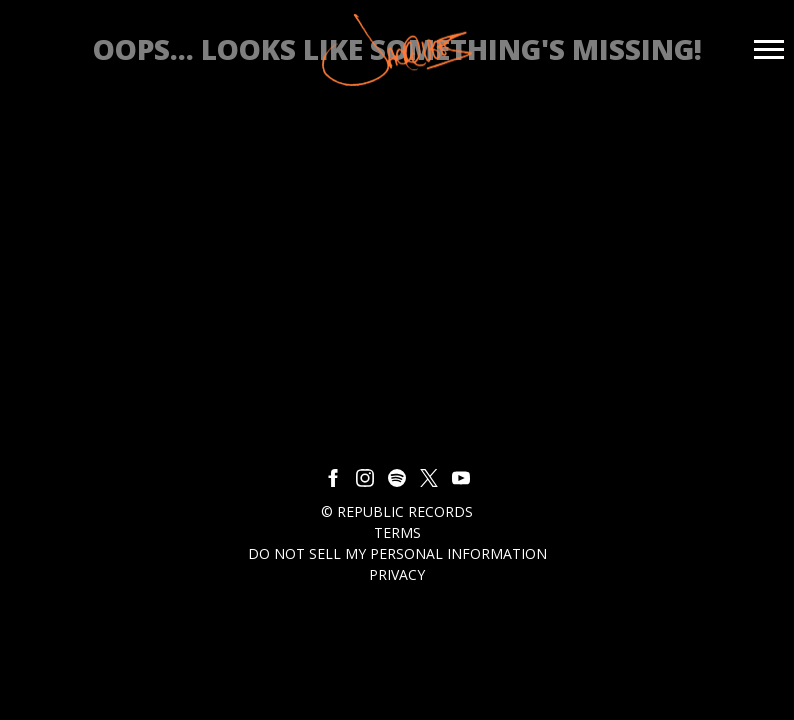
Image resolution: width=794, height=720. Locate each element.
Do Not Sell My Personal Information (397, 553)
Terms (397, 532)
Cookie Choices (404, 595)
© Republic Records (397, 511)
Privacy (397, 574)
